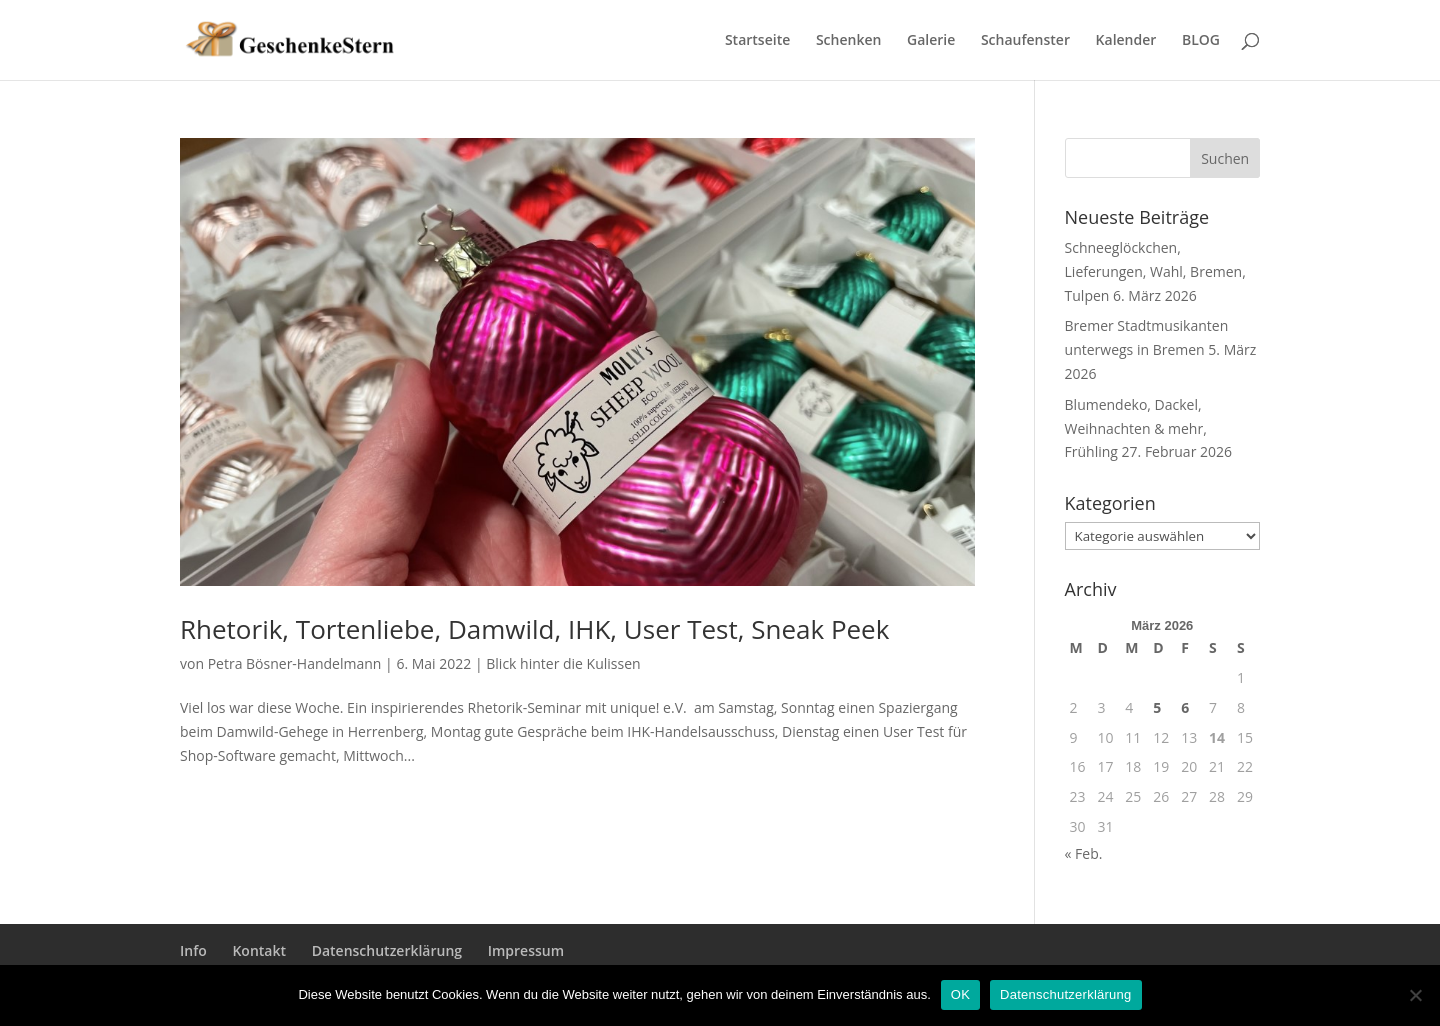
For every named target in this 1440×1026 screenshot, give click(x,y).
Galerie (931, 41)
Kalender (1126, 41)
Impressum (526, 950)
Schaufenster (1025, 41)
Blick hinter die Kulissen (563, 663)
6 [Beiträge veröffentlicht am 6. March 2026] (1185, 707)
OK (960, 994)
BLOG (1201, 41)
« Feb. (1084, 853)
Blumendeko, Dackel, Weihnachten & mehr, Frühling (1136, 428)
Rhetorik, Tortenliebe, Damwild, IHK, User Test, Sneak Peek (534, 629)
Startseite (757, 41)
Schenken (848, 41)
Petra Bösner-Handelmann (295, 663)
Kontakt (259, 950)
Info (193, 950)
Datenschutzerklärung (387, 950)
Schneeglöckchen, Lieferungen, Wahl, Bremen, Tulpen (1155, 271)
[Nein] (1415, 995)
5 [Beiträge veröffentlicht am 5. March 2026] (1157, 707)
